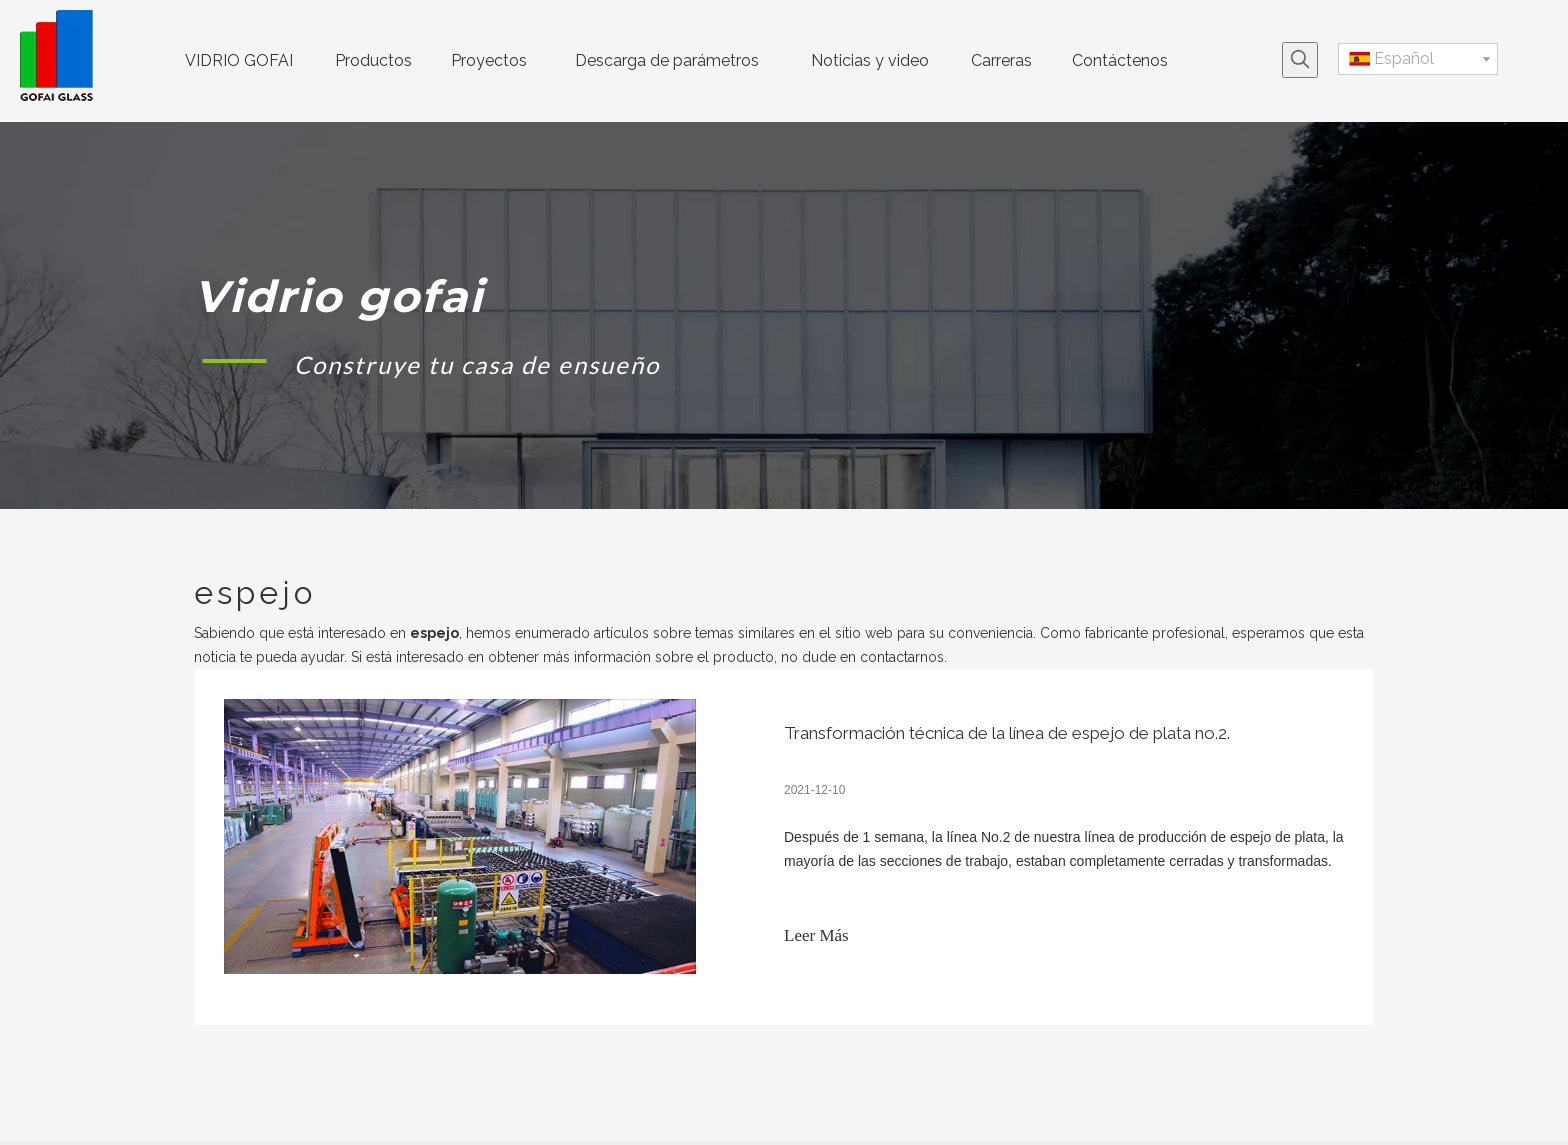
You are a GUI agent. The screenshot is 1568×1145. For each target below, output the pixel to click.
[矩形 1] (234, 360)
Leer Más (816, 935)
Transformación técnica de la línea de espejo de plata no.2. (1007, 733)
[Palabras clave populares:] (1300, 60)
